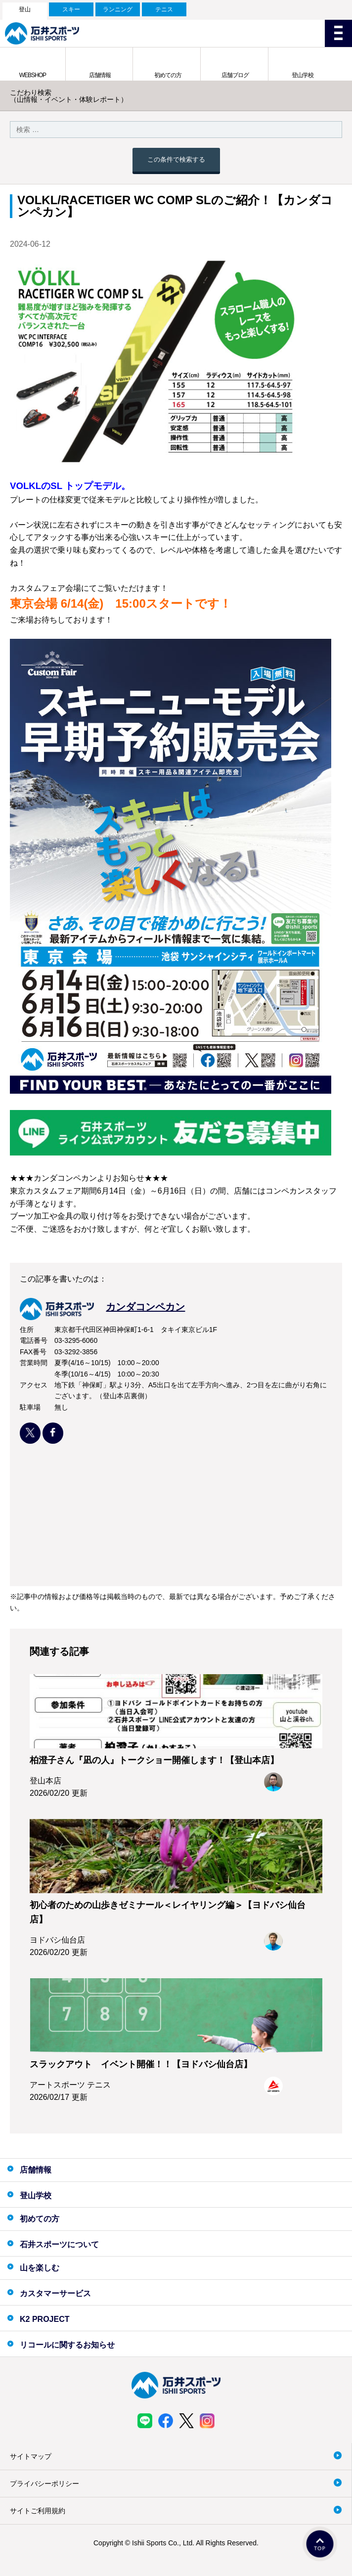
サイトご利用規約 (37, 2511)
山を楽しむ (39, 2268)
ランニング (117, 9)
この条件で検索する (176, 159)
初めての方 (167, 75)
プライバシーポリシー (44, 2483)
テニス (164, 9)
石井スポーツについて (59, 2244)
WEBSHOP (32, 75)
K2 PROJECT (44, 2319)
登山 (25, 9)
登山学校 (302, 75)
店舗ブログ (235, 75)
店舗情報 (100, 75)
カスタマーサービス (55, 2293)
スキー (71, 9)
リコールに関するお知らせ (67, 2345)
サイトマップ (30, 2456)
